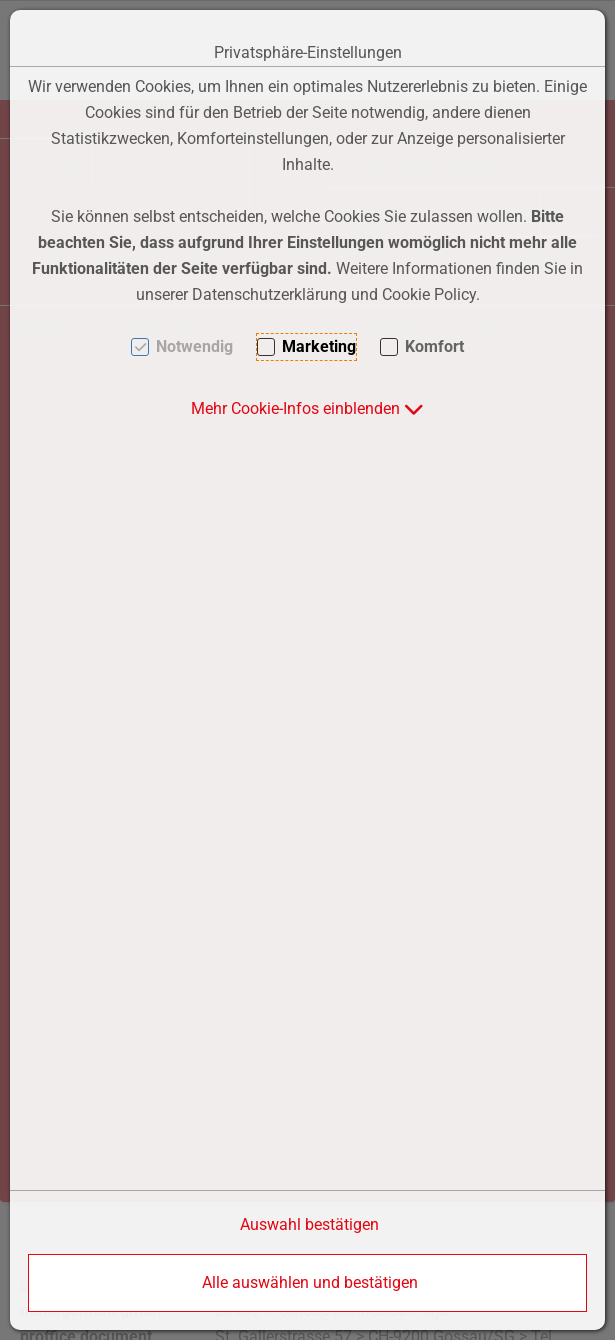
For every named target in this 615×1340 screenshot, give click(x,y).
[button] (307, 408)
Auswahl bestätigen (309, 1224)
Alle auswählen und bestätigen (310, 1282)
